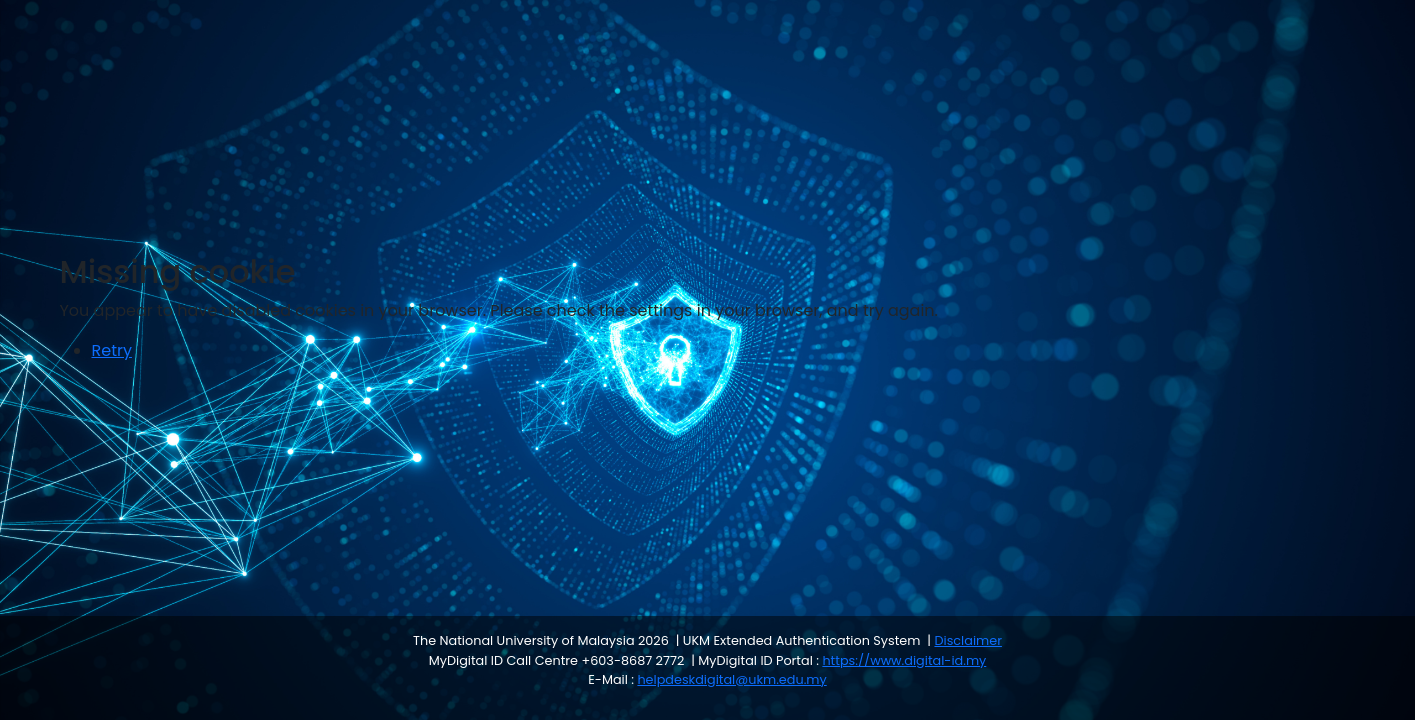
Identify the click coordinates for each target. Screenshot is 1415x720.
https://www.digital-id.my (904, 660)
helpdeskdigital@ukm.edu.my (731, 679)
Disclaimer (967, 640)
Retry (112, 350)
